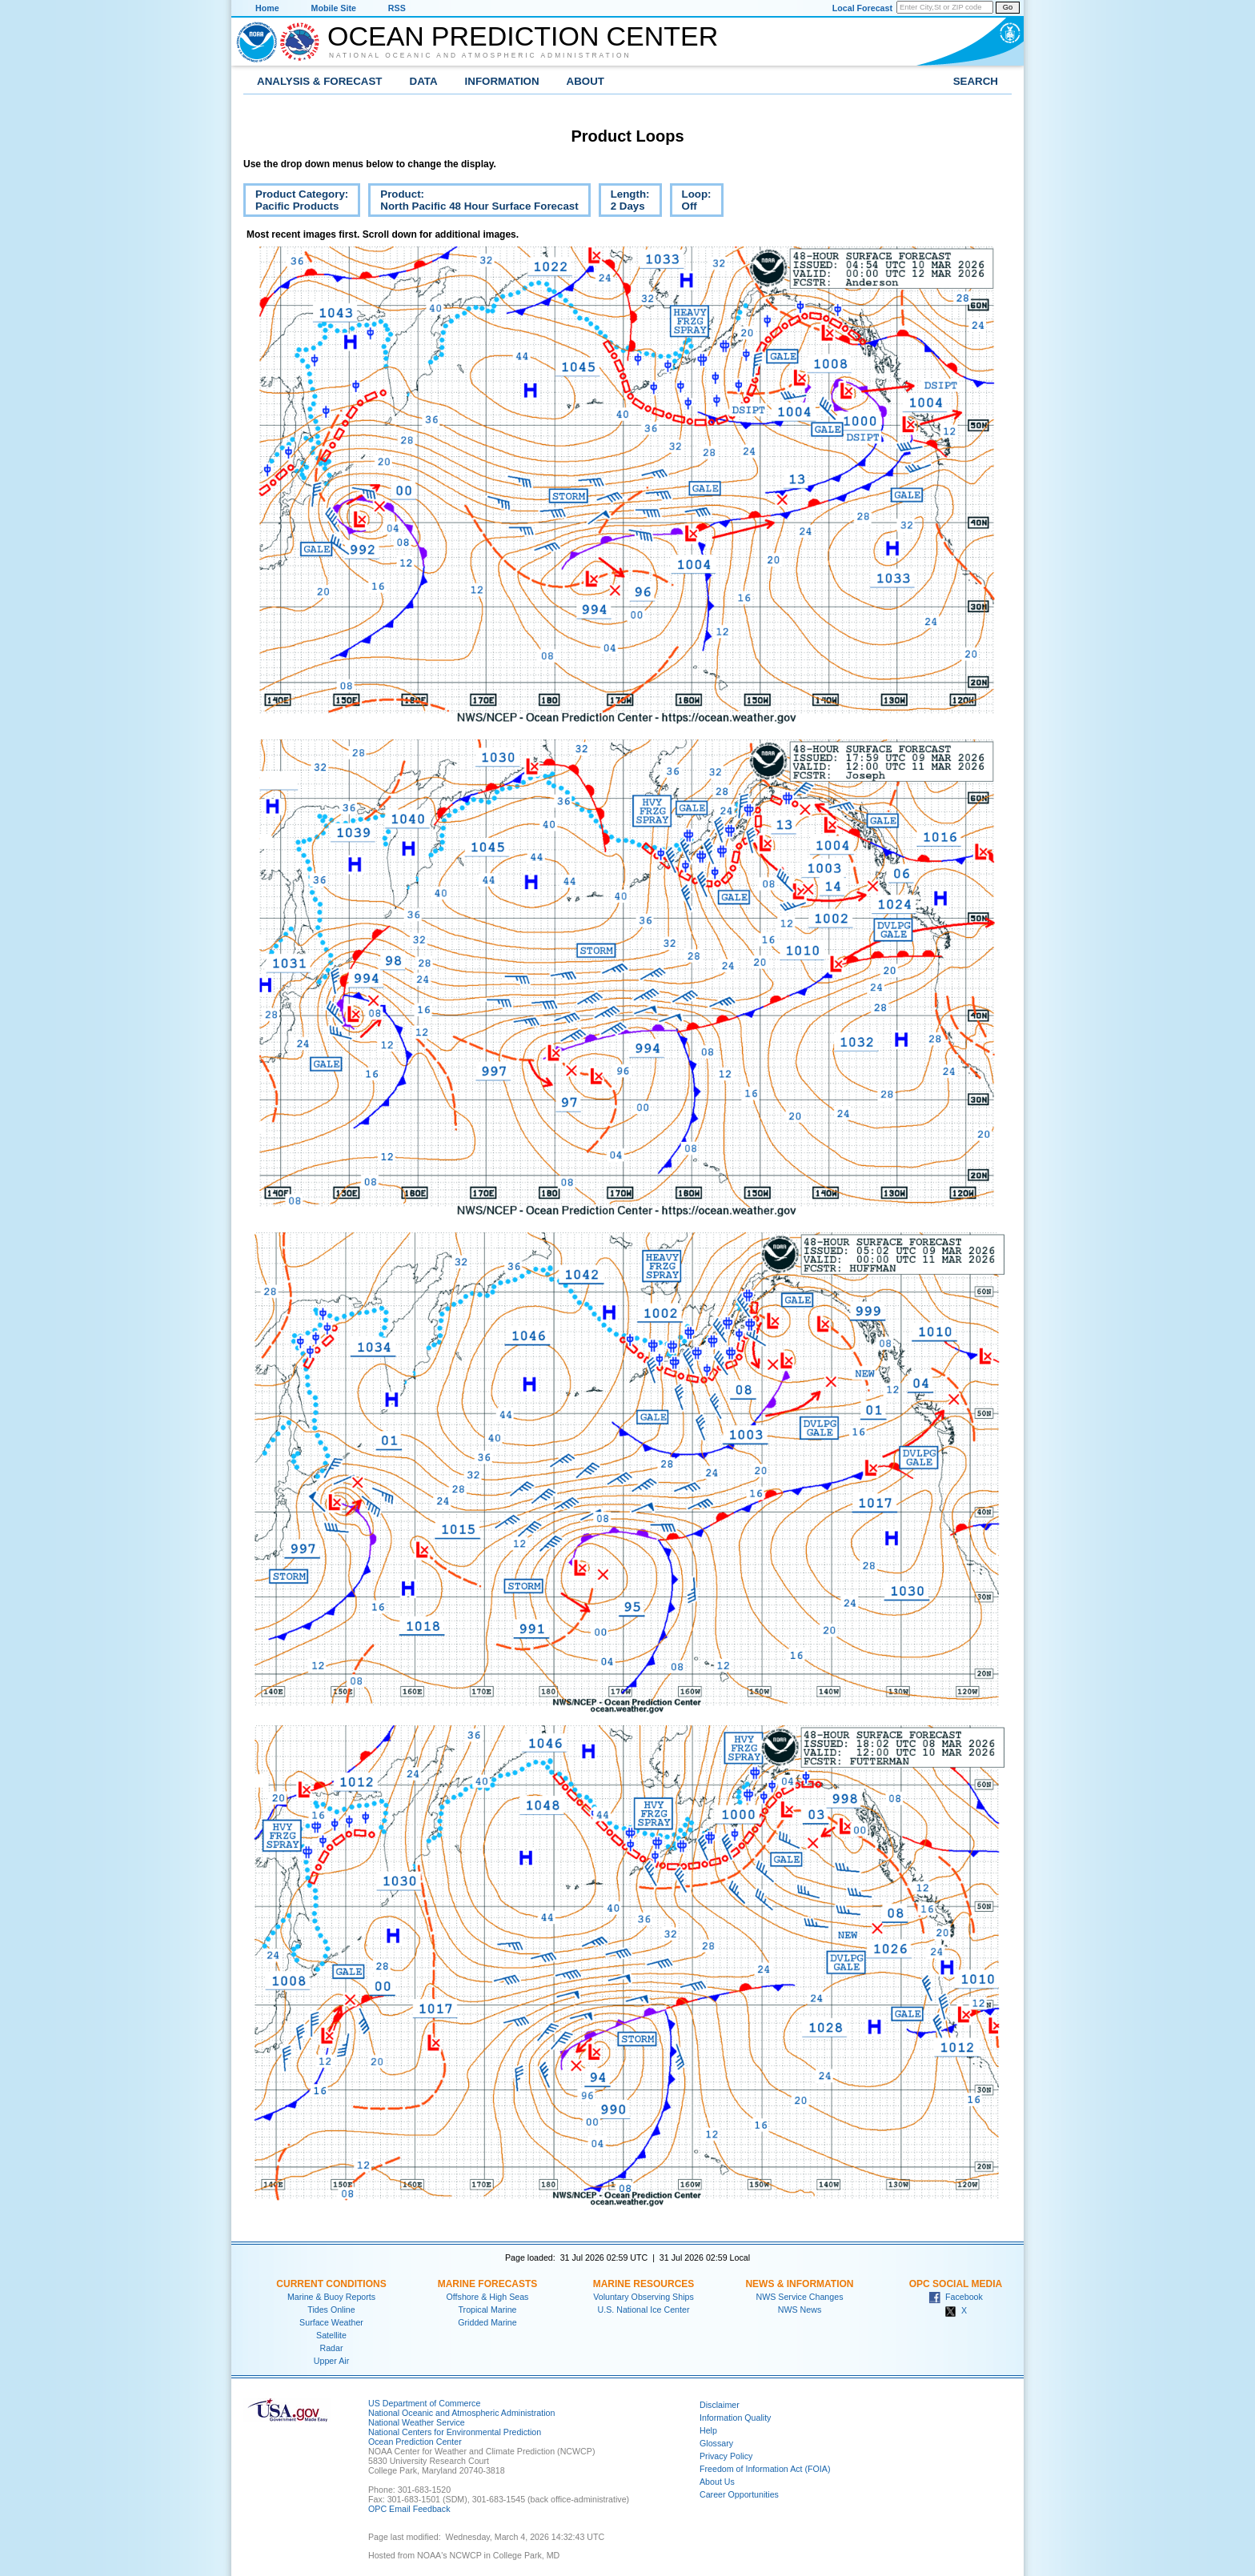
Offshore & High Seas (488, 2297)
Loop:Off (691, 202)
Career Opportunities (739, 2494)
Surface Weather (331, 2322)
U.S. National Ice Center (644, 2309)
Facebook (955, 2297)
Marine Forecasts (488, 2284)
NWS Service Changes (800, 2297)
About (585, 81)
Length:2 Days (624, 202)
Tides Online (331, 2309)
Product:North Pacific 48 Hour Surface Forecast (473, 202)
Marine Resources (644, 2284)
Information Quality (735, 2417)
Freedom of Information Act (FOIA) (765, 2469)
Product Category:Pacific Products (295, 202)
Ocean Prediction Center (522, 36)
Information (502, 81)
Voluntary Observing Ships (643, 2297)
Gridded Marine (487, 2322)
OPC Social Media (955, 2284)
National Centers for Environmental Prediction (454, 2432)
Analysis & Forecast (320, 81)
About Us (717, 2481)
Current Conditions (331, 2284)
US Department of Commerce (424, 2403)
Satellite (331, 2335)
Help (708, 2430)
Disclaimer (720, 2405)
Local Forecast (862, 8)
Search (975, 81)
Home (267, 8)
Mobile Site (333, 8)
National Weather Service (416, 2422)
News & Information (799, 2284)
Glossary (716, 2443)
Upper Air (331, 2361)
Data (424, 81)
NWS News (799, 2309)
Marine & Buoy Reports (331, 2297)
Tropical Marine (487, 2309)
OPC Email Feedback (409, 2509)
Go (1007, 7)
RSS (397, 8)
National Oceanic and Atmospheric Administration (480, 55)
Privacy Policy (726, 2456)
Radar (331, 2348)
